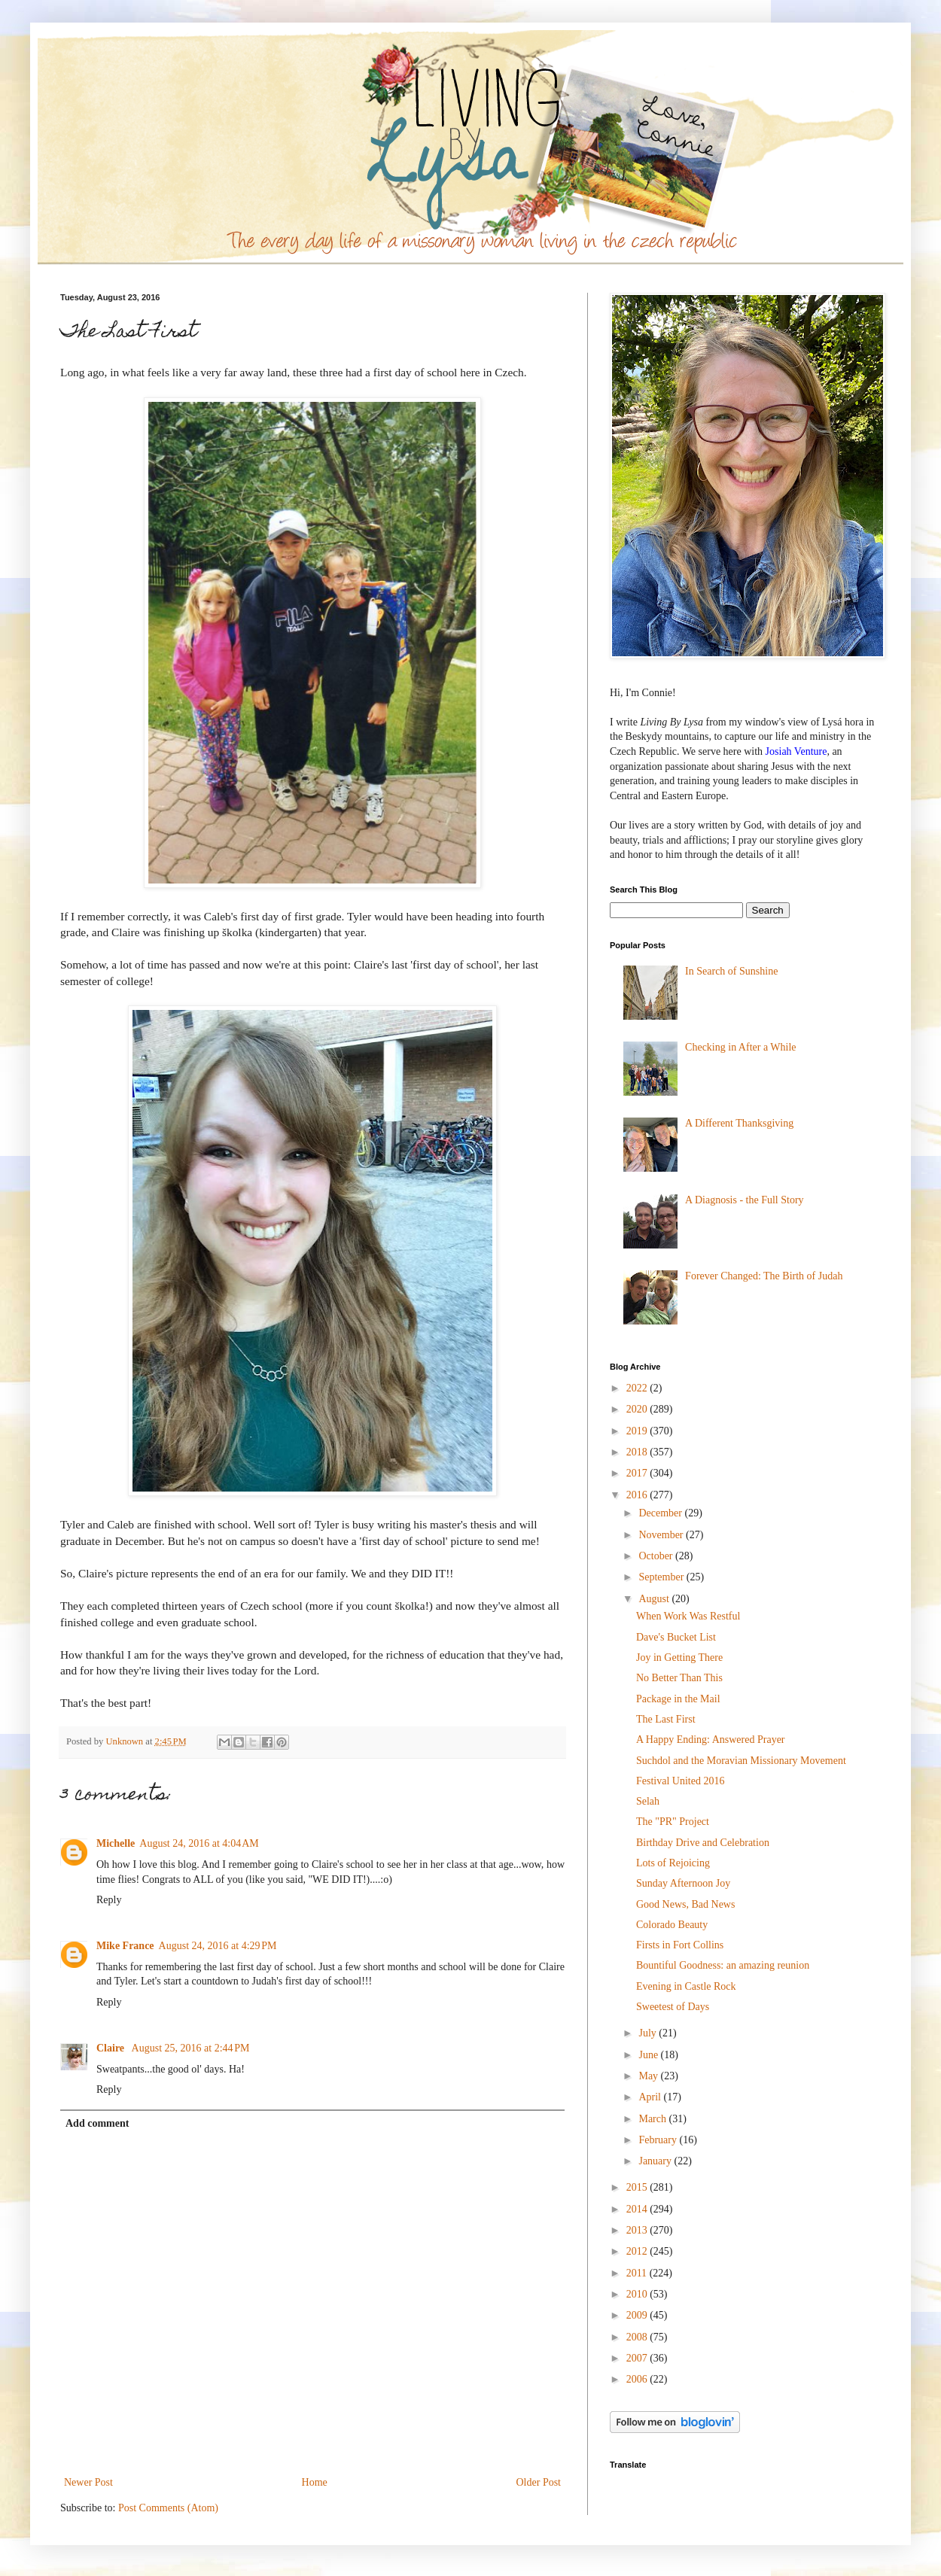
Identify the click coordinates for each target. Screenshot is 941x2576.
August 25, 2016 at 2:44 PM (191, 2048)
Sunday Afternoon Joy (683, 1883)
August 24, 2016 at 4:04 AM (198, 1843)
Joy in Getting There (679, 1657)
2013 (638, 2230)
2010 (638, 2294)
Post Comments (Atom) (168, 2508)
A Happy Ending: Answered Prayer (710, 1739)
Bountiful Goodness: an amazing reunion (722, 1965)
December (661, 1513)
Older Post (539, 2482)
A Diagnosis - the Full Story (744, 1200)
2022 (638, 1388)
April (650, 2097)
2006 (638, 2379)
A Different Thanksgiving (739, 1123)
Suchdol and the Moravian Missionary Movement (741, 1760)
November (662, 1534)
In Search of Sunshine (731, 971)
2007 (638, 2358)
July (648, 2033)
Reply (108, 1899)
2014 (638, 2209)
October (656, 1556)
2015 (638, 2187)
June (649, 2054)
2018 (638, 1452)
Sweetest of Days (672, 2006)
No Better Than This (679, 1677)
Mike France (125, 1945)
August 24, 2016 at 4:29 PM (218, 1945)
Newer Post (88, 2482)
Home (314, 2482)
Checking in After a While (740, 1047)
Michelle (115, 1843)
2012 (638, 2251)
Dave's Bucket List (676, 1637)
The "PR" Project (672, 1821)
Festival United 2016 (680, 1781)
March (653, 2118)
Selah (647, 1801)
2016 (638, 1495)
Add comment (97, 2123)
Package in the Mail (678, 1699)
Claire (111, 2048)
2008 (638, 2337)
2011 (638, 2273)
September (662, 1577)
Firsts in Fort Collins (679, 1945)
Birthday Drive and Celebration (702, 1842)
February (658, 2140)
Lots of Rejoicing (673, 1863)
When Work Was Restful (688, 1616)
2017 (638, 1473)
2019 (638, 1431)
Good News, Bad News (685, 1904)
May (649, 2076)
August (654, 1598)
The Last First (666, 1719)
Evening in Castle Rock (686, 1986)
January (656, 2161)
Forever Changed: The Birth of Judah (763, 1276)
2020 (638, 1409)
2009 (638, 2315)
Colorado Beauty (672, 1924)
